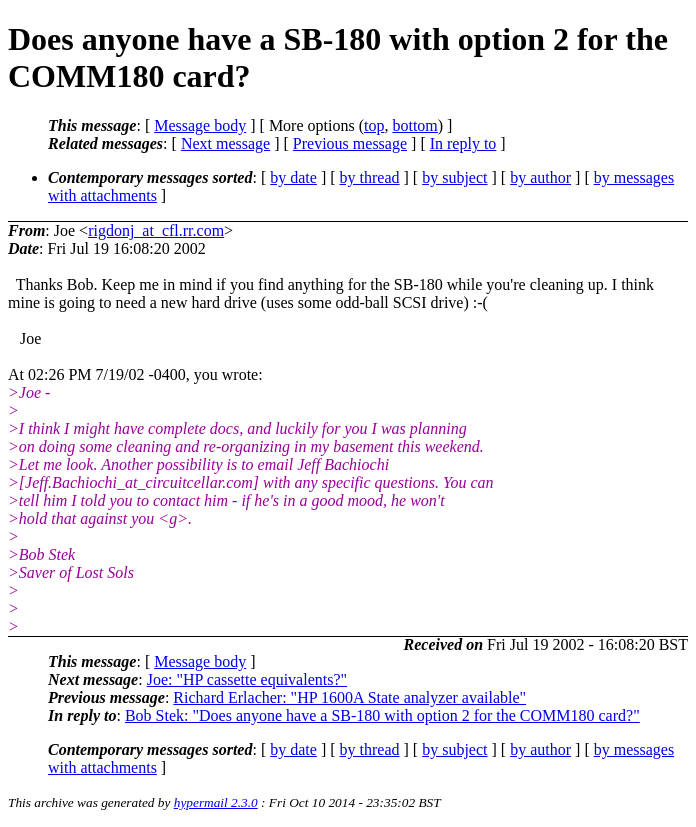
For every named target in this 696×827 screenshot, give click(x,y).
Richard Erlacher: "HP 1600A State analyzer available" (349, 697)
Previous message (350, 143)
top (374, 125)
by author (540, 177)
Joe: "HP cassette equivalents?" (247, 679)
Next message (225, 143)
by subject (454, 177)
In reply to (463, 143)
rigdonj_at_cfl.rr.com (156, 230)
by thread (370, 177)
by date (293, 177)
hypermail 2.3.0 (216, 802)
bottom (414, 125)
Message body (200, 125)
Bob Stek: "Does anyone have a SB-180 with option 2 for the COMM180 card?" (382, 715)
